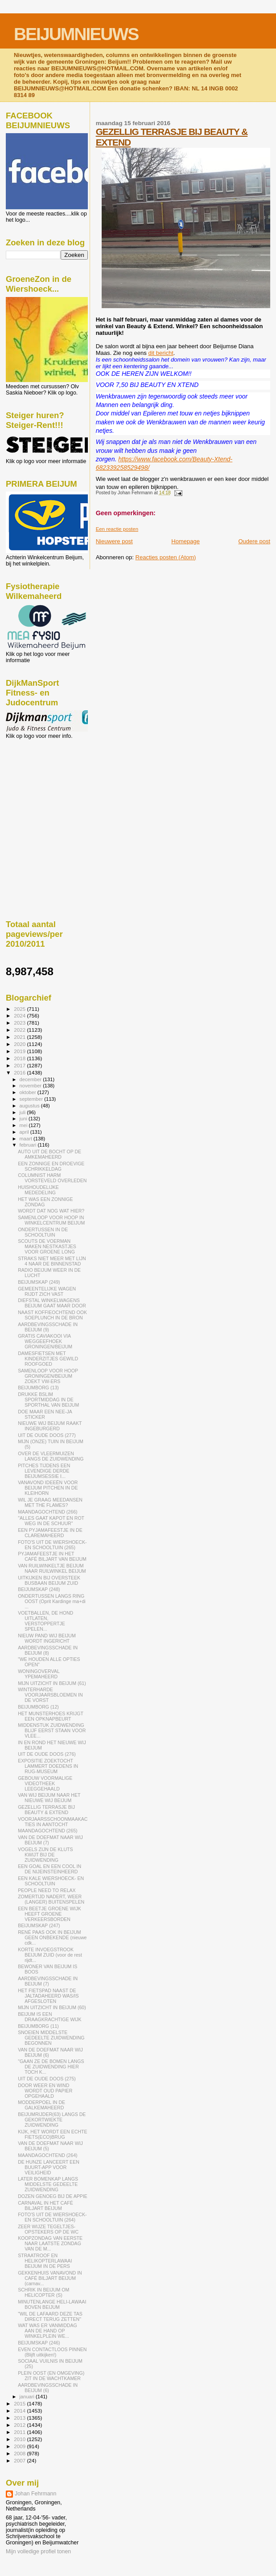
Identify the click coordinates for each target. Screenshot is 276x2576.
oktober (28, 1092)
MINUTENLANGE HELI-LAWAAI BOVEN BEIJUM (52, 2304)
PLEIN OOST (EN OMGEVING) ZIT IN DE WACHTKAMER (51, 2375)
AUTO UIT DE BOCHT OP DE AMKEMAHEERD (49, 1154)
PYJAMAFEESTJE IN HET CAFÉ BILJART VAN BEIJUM (52, 1556)
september (32, 1099)
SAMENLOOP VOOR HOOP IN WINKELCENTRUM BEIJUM (51, 1220)
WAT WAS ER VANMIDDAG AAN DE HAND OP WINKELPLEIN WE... (47, 2331)
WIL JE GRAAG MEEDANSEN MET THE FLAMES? (50, 1502)
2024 (20, 1015)
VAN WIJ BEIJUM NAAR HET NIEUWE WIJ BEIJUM (49, 1797)
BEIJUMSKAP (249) (39, 1282)
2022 (20, 1030)
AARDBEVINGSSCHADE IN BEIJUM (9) (48, 1327)
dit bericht (160, 353)
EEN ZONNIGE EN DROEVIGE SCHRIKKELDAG (51, 1166)
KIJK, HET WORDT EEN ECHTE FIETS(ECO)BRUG (52, 2134)
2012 (20, 2425)
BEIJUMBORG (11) (38, 2026)
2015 (20, 2403)
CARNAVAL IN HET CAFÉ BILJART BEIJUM (45, 2205)
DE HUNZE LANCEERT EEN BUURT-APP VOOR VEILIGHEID (48, 2167)
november (31, 1085)
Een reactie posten (117, 529)
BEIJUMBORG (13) (38, 1387)
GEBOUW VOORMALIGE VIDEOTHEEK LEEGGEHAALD (45, 1783)
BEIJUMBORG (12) (38, 1706)
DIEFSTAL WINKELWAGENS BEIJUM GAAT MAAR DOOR (52, 1303)
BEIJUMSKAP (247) (39, 1925)
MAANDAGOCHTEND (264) (47, 2155)
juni (24, 1118)
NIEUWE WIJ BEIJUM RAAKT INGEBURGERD (50, 1425)
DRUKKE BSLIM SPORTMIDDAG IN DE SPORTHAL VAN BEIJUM (48, 1400)
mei (24, 1125)
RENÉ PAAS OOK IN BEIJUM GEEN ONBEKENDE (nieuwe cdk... (52, 1937)
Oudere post (254, 541)
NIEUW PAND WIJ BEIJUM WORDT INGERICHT (47, 1638)
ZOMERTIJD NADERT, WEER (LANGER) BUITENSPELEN (51, 1899)
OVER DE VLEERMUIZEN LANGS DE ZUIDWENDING (50, 1456)
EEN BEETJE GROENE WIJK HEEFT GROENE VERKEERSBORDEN (49, 1914)
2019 (20, 1051)
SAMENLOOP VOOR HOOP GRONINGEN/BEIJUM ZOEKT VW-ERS (48, 1376)
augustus (30, 1105)
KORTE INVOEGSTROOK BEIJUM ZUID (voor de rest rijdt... (50, 1955)
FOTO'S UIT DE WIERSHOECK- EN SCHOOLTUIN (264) (52, 2217)
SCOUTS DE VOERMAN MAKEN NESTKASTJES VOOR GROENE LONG (47, 1246)
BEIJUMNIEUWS (76, 34)
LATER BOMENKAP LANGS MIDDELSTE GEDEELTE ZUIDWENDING (48, 2184)
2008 (20, 2453)
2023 (20, 1023)
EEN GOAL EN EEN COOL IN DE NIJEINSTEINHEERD (49, 1869)
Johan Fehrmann (35, 2494)
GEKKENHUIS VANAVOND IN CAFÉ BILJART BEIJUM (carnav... (50, 2278)
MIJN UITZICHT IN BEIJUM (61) (52, 1683)
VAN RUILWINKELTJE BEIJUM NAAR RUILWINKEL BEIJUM (52, 1568)
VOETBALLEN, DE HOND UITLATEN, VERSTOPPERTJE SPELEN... (45, 1621)
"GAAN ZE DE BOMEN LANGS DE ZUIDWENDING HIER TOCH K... (51, 2067)
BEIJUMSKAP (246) (39, 2342)
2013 (20, 2418)
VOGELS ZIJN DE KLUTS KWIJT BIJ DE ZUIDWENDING (45, 1855)
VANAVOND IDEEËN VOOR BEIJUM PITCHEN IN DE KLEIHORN (48, 1488)
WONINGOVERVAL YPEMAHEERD (38, 1673)
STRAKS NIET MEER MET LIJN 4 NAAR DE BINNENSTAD (52, 1261)
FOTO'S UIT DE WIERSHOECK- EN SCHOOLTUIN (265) (52, 1544)
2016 (20, 1072)
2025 (20, 1009)
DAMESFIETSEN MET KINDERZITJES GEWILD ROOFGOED (48, 1359)
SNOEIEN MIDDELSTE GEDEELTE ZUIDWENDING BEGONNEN (51, 2038)
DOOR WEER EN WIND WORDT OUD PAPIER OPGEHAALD (45, 2091)
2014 (20, 2410)
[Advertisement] (46, 787)
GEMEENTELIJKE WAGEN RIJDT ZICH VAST (47, 1291)
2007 (20, 2460)
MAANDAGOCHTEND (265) (47, 1830)
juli (23, 1112)
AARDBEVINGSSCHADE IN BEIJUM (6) (48, 2387)
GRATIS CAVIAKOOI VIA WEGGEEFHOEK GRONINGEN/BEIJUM (45, 1341)
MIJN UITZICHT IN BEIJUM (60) (52, 2007)
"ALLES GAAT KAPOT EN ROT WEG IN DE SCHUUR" (51, 1520)
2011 (20, 2432)
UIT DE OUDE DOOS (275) (47, 2078)
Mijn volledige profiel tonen (38, 2551)
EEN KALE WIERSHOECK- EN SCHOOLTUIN (51, 1881)
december (31, 1079)
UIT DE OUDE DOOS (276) (47, 1754)
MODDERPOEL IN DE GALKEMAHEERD (41, 2105)
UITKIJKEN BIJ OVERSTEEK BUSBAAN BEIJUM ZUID (49, 1580)
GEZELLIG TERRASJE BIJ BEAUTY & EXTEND (46, 1809)
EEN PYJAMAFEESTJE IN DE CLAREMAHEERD (50, 1532)
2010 (20, 2439)
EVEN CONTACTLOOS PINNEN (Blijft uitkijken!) (52, 2352)
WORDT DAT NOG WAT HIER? (51, 1210)
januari (28, 2396)
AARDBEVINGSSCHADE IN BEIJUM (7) (48, 1981)
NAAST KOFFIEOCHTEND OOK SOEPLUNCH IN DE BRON (52, 1315)
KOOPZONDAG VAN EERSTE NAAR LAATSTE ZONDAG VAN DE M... (50, 2243)
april (25, 1132)
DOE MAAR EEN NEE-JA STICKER (45, 1414)
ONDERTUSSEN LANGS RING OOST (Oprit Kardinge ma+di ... (52, 1601)
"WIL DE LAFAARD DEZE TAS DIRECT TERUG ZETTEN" (50, 2316)
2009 (20, 2446)
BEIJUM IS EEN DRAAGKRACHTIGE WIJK (50, 2016)
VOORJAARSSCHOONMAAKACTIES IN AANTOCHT (52, 1821)
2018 (20, 1058)
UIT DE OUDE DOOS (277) (47, 1435)
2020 (20, 1044)
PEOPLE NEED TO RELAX (47, 1890)
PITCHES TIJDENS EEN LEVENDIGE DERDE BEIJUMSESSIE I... (44, 1471)
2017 (20, 1065)
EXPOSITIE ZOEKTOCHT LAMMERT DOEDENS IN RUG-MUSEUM (48, 1766)
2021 (20, 1037)
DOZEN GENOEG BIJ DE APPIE (52, 2196)
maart (27, 1138)
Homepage (185, 541)
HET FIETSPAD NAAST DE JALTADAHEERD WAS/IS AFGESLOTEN (48, 1996)
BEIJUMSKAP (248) (39, 1589)
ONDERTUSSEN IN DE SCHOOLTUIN (43, 1232)
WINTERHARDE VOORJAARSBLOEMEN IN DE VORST (50, 1695)
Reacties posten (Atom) (166, 557)
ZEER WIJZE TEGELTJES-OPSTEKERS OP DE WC (48, 2229)
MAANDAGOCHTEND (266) (47, 1511)
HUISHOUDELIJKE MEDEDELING (38, 1189)
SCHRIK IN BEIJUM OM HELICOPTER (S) (43, 2292)
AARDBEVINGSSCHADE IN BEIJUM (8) (48, 1650)
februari (29, 1145)
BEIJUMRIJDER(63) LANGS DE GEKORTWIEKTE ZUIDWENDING (52, 2120)
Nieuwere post (114, 541)
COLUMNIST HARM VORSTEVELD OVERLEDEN (52, 1177)
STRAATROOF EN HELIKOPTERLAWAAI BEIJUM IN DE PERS (45, 2261)
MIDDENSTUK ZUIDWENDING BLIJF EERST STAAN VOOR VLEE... (52, 1730)
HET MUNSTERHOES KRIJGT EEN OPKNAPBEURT (50, 1716)
